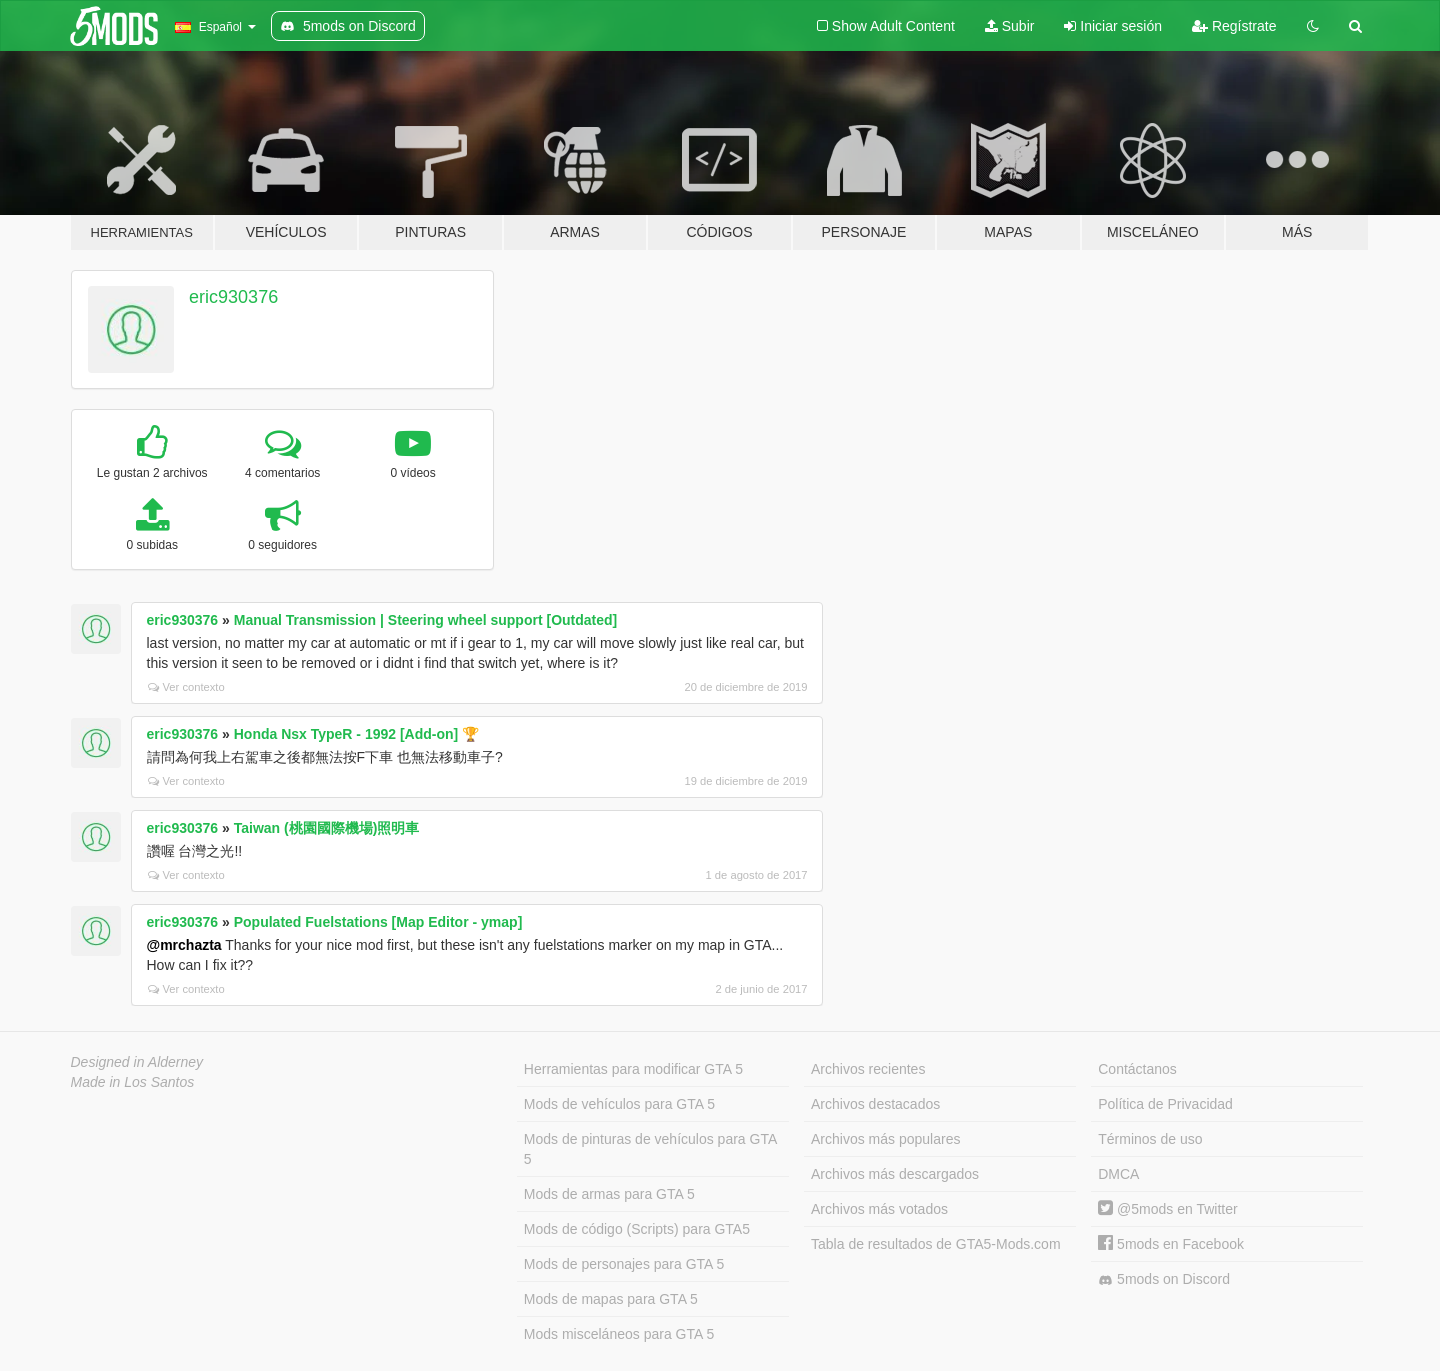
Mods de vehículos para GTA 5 (619, 1104)
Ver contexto (186, 687)
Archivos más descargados (895, 1174)
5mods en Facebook (1171, 1244)
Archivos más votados (879, 1209)
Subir (1010, 26)
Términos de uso (1150, 1139)
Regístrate (1234, 26)
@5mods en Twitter (1167, 1209)
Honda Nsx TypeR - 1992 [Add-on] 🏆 (356, 734)
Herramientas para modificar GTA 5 (633, 1069)
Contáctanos (1137, 1069)
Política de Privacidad (1165, 1104)
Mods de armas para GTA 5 (609, 1194)
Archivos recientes (868, 1069)
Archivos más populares (885, 1139)
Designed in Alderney (137, 1062)
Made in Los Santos (133, 1082)
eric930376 (233, 297)
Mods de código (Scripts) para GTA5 (637, 1229)
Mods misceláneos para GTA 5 (619, 1334)
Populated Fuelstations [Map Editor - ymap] (378, 922)
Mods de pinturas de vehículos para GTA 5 (650, 1149)
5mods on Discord (1164, 1279)
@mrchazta (184, 945)
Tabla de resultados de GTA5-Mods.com (936, 1244)
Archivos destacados (875, 1104)
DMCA (1118, 1174)
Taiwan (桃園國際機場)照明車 (327, 828)
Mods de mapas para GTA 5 (611, 1299)
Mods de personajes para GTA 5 (624, 1264)
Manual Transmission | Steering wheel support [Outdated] (426, 620)
